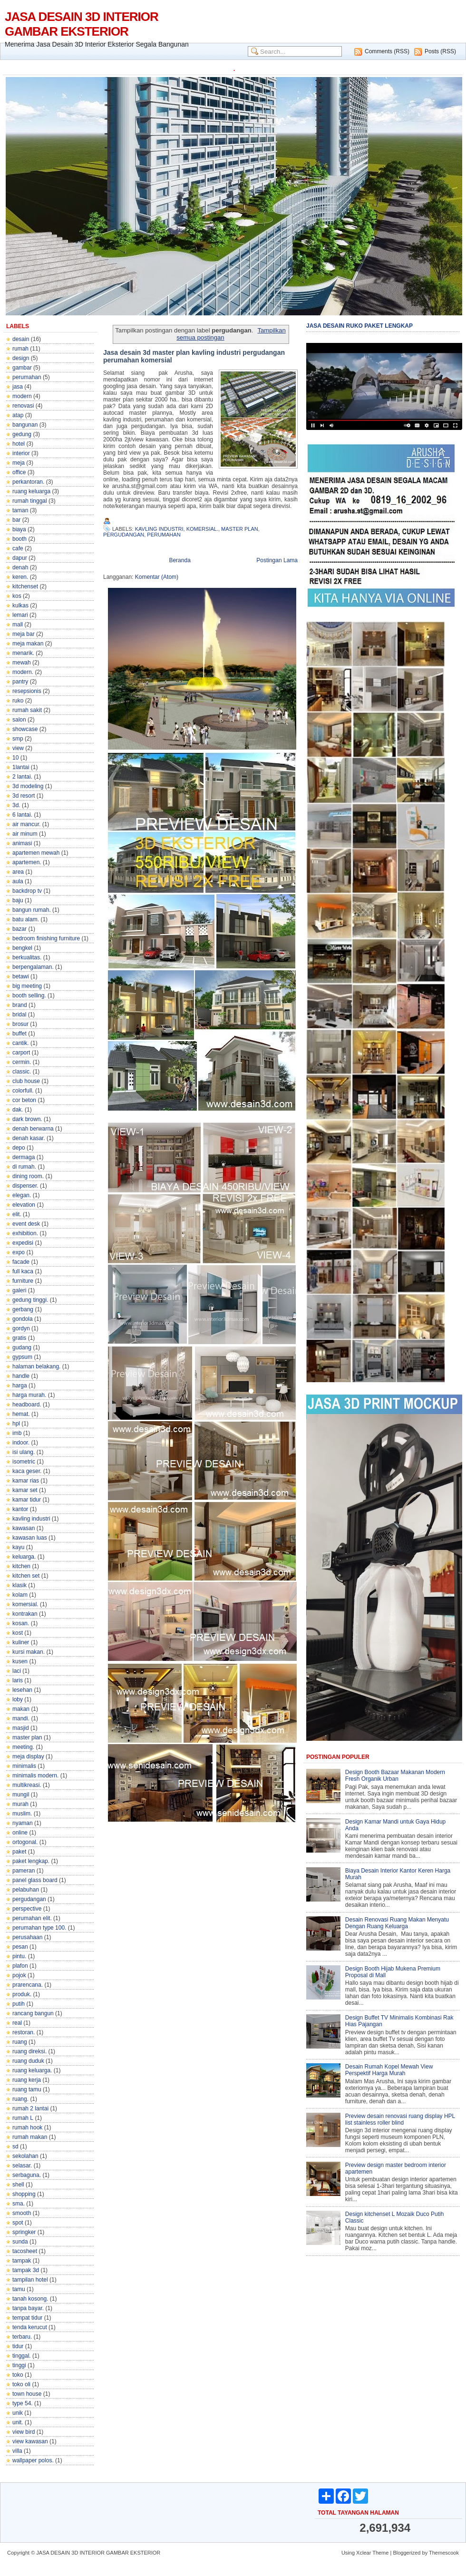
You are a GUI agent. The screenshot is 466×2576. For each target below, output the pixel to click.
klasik (19, 1585)
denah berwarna (33, 1128)
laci (16, 1671)
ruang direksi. (29, 2051)
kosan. (20, 1623)
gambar (22, 367)
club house (26, 1081)
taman (20, 510)
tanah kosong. (30, 2298)
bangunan (25, 424)
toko (17, 2374)
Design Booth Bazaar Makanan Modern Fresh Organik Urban (395, 1775)
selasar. (22, 2165)
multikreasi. (26, 1785)
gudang (21, 1347)
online (20, 1832)
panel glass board (35, 1880)
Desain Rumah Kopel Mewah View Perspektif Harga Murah (389, 2070)
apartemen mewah (35, 852)
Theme (380, 2553)
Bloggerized (406, 2553)
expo (18, 1252)
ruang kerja (26, 2080)
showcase (25, 729)
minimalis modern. (35, 1775)
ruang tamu (26, 2089)
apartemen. (26, 862)
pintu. (19, 1956)
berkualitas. (26, 957)
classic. (21, 1071)
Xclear (363, 2553)
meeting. (23, 1747)
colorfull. (23, 1090)
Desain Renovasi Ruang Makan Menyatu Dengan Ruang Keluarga (397, 1923)
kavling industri (31, 1518)
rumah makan (29, 2137)
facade (20, 1262)
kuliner (20, 1642)
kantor (20, 1509)
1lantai (20, 767)
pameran (23, 1870)
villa (17, 2451)
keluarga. (24, 1556)
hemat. (21, 1414)
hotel (18, 443)
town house (26, 2394)
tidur (17, 2346)
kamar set (25, 1490)
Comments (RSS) (387, 51)
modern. (22, 672)
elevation (23, 1204)
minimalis (24, 1766)
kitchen (21, 1566)
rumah (20, 348)
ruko (17, 700)
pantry (20, 681)
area (18, 871)
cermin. (21, 1062)
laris (17, 1680)
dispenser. (25, 1185)
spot (17, 2222)
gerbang (22, 1309)
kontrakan (25, 1613)
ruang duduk (28, 2061)
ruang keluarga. (32, 2070)
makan (20, 1709)
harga (19, 1385)
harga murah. (29, 1395)
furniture (22, 1281)
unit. (17, 2422)
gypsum (22, 1357)
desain (20, 339)
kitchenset (25, 586)
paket (19, 1851)
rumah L (22, 2118)
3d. (16, 805)
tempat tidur (27, 2317)
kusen (20, 1661)
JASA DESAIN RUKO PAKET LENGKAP (359, 325)
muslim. (22, 1813)
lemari (20, 615)
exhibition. (25, 1233)
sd (15, 2146)
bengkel (22, 948)
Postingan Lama (277, 560)
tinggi (19, 2365)
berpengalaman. (33, 967)
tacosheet (24, 2251)
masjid (20, 1728)
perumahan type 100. (39, 1927)
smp (17, 738)
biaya (19, 529)
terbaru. (22, 2336)
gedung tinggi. (30, 1300)
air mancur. (26, 824)
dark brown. (27, 1119)
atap (17, 415)
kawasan (23, 1528)
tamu (18, 2289)
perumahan (26, 377)
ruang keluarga (31, 491)
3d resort (23, 795)
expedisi (22, 1242)
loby (17, 1699)
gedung (21, 434)
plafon (20, 1965)
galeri (19, 1290)
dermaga (23, 1157)
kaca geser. (26, 1471)
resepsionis (26, 691)
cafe (17, 548)
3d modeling (27, 786)
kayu (18, 1547)
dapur (19, 558)
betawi (20, 976)
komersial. (25, 1604)
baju (17, 900)
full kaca (22, 1271)
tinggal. (21, 2355)
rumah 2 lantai (30, 2108)
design (20, 358)
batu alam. (25, 919)
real (17, 2023)
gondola (22, 1319)
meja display (28, 1756)
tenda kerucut (29, 2327)
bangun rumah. (31, 910)
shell (18, 2184)
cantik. (20, 1043)
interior (21, 453)
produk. (21, 1994)
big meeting (27, 986)
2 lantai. (22, 776)
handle (20, 1376)
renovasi (23, 405)
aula (17, 881)
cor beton (24, 1100)
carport (21, 1052)
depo (18, 1147)
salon (19, 719)
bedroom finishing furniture (46, 938)
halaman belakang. (36, 1366)
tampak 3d (25, 2270)
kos (16, 596)
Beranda (179, 560)
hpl (16, 1423)
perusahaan (27, 1937)
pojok (19, 1975)
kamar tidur (26, 1499)
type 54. (22, 2403)
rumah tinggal (29, 501)
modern (22, 396)
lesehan (22, 1690)
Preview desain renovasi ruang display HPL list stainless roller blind (400, 2119)
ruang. (20, 2099)
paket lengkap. (30, 1861)
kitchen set (25, 1575)
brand (19, 1005)
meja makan (27, 643)
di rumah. (24, 1166)
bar (16, 520)
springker (24, 2232)
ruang (19, 2042)
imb (16, 1433)
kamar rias (25, 1480)
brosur (20, 1024)
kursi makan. (28, 1652)
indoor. (20, 1442)
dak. (17, 1109)
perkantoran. (28, 481)
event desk (26, 1223)
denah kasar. (28, 1138)
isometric (23, 1461)
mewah (21, 662)
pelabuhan (25, 1889)
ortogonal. (25, 1842)
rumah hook (27, 2127)
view (18, 748)
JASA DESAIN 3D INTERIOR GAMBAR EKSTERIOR (81, 24)
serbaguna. (26, 2175)
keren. (20, 577)
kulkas (20, 605)
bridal (19, 1014)
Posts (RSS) (440, 51)
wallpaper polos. (33, 2460)
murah (20, 1804)
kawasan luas (29, 1537)
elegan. (21, 1195)
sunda (20, 2241)
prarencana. (27, 1984)
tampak (21, 2260)
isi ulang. (23, 1452)
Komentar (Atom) (156, 577)
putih (18, 2003)
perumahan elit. (32, 1918)
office (19, 472)
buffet (19, 1033)
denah (20, 567)
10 (15, 757)
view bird (23, 2432)
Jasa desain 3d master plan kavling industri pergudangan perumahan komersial (194, 356)
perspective (26, 1908)
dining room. (28, 1176)
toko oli (21, 2384)
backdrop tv (27, 891)
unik (17, 2413)
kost (17, 1633)
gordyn (21, 1328)
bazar (19, 929)
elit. (16, 1214)
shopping (24, 2194)
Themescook (444, 2553)
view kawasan (30, 2441)
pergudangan (29, 1899)
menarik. (23, 653)
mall (17, 624)
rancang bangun (33, 2013)
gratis (19, 1338)
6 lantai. (22, 814)
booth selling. (29, 995)
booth (19, 539)
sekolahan (25, 2156)
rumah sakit (27, 710)
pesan (20, 1946)
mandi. (20, 1718)
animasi (22, 843)
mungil (20, 1794)
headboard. (26, 1404)
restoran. (23, 2032)
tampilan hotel (30, 2279)
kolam (20, 1594)
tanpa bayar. (28, 2308)
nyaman (22, 1823)
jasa (17, 386)
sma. (18, 2203)
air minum (25, 833)
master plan (27, 1737)
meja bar (23, 634)
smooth (21, 2213)
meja (18, 462)
